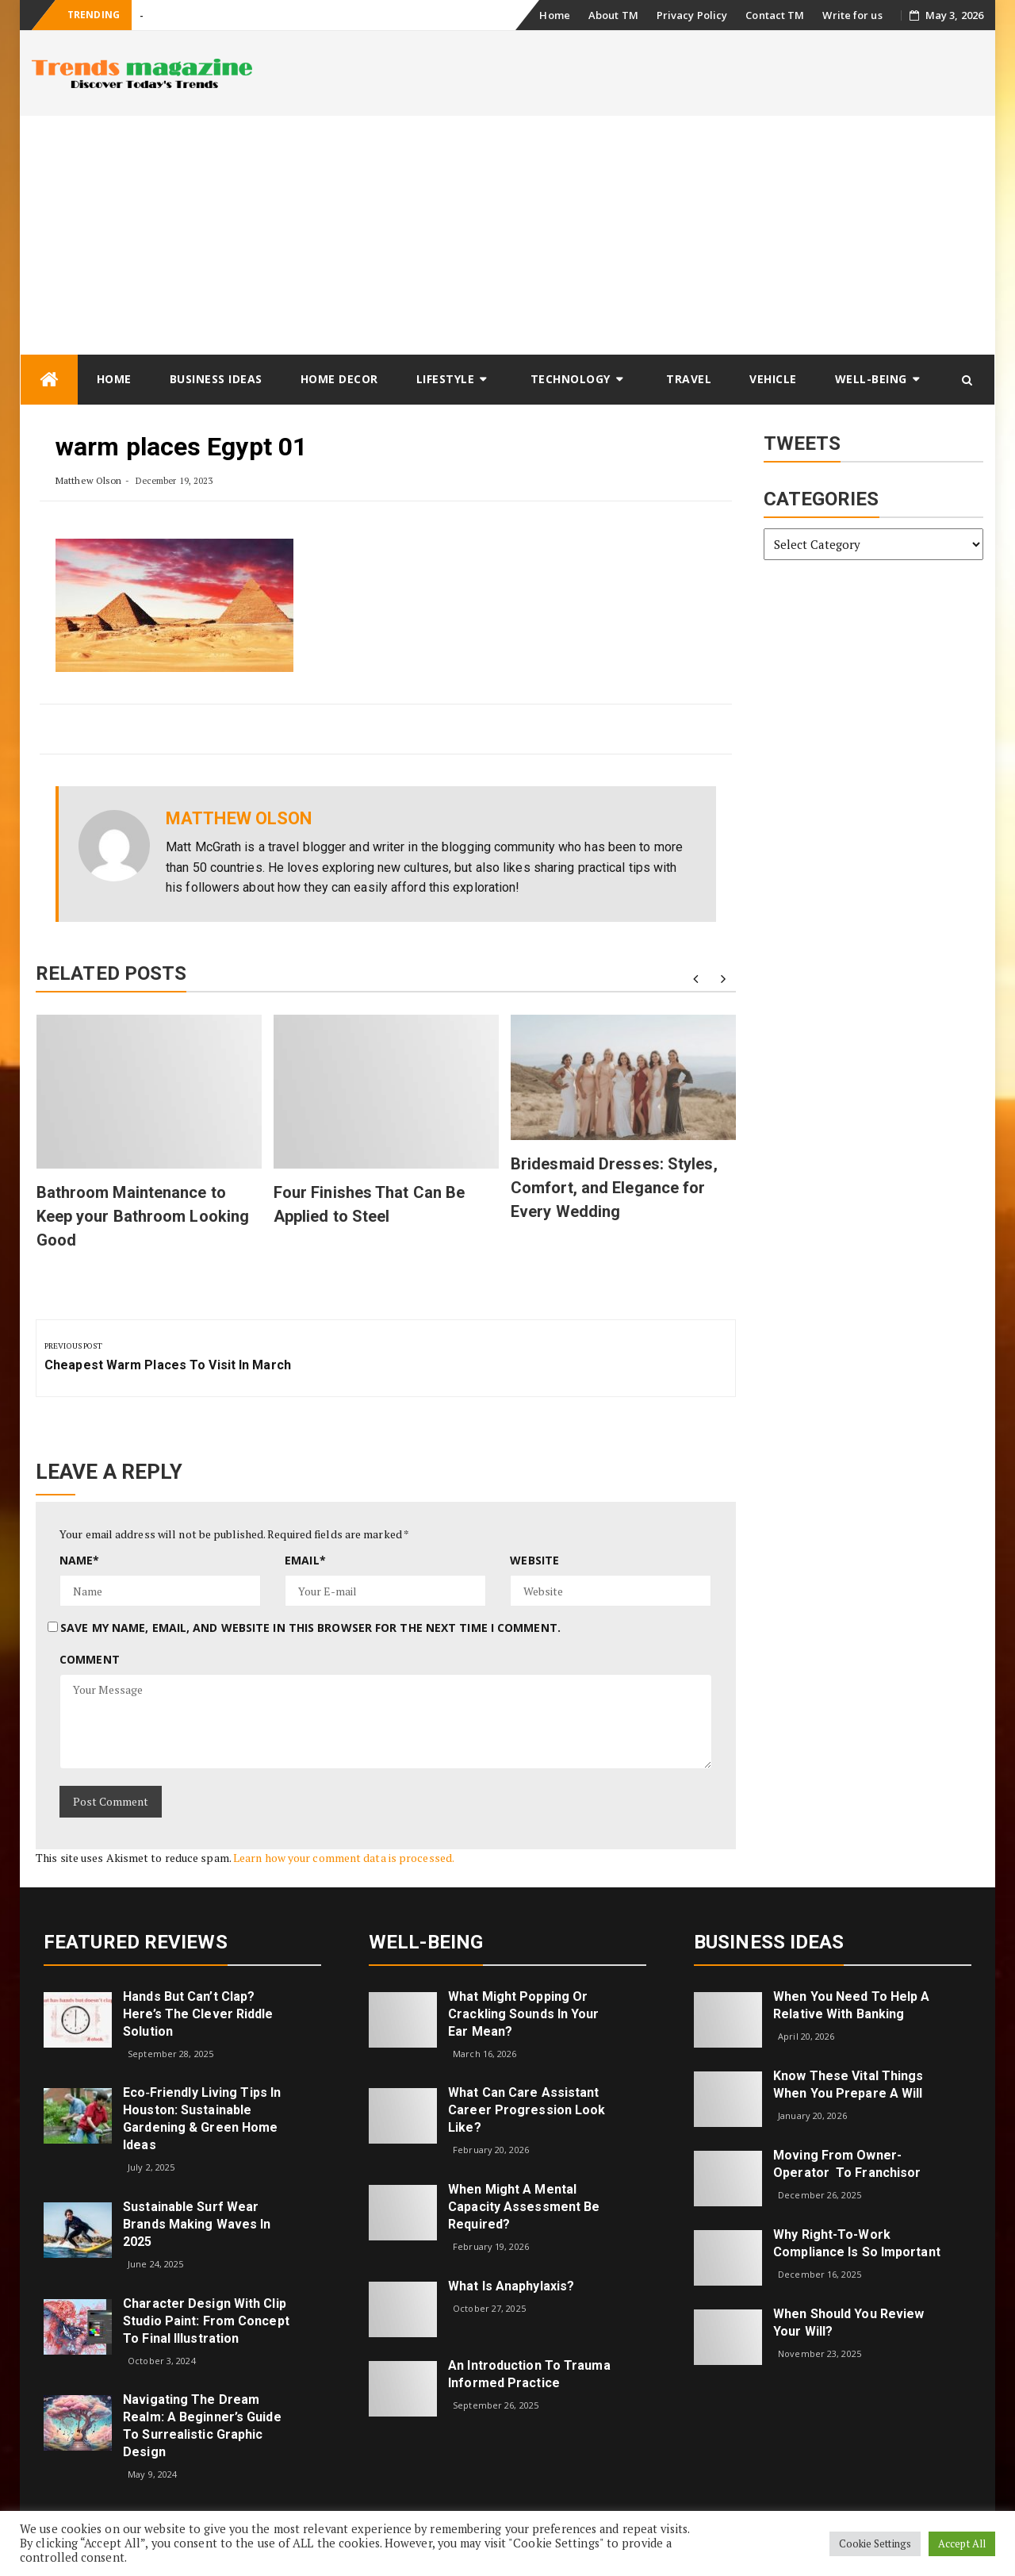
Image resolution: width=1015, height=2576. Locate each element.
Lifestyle (445, 378)
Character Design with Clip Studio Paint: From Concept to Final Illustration (206, 2321)
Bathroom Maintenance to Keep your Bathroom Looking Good (143, 1216)
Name (79, 1560)
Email (305, 1560)
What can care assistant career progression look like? (526, 2110)
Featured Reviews (136, 1942)
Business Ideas (216, 378)
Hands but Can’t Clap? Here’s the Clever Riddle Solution (198, 2014)
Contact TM (774, 15)
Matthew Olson (88, 480)
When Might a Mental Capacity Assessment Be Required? (523, 2207)
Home (554, 15)
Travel (688, 378)
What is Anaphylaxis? (511, 2286)
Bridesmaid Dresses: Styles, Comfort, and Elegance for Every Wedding (614, 1187)
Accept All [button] (962, 2543)
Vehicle (773, 378)
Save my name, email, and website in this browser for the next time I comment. (310, 1627)
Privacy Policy (692, 15)
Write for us (852, 15)
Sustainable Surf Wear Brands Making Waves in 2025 (196, 2224)
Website (534, 1560)
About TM (613, 15)
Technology (570, 378)
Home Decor (339, 378)
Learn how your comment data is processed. (343, 1857)
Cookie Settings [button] (875, 2543)
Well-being (871, 378)
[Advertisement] (507, 235)
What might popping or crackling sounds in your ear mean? (523, 2014)
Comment (89, 1659)
